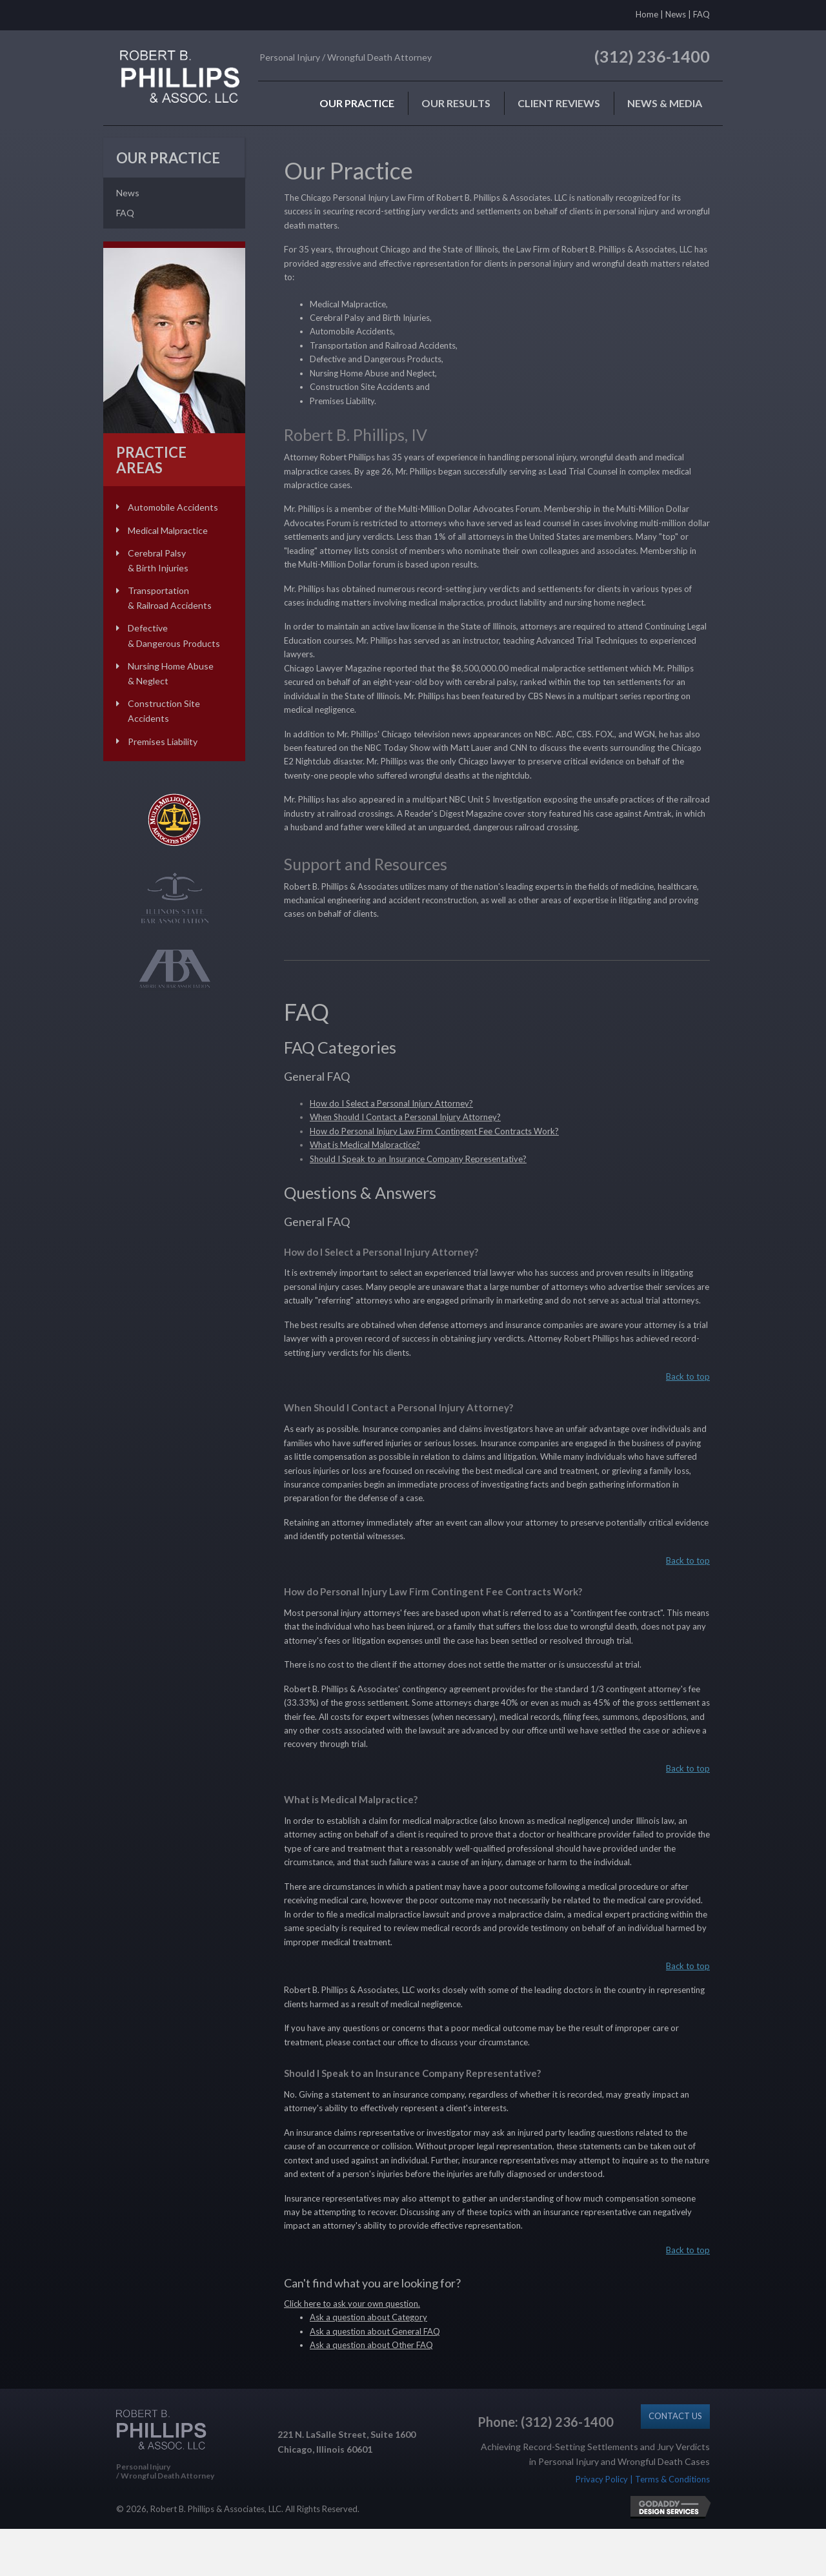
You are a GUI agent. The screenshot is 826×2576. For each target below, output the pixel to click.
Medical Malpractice (168, 530)
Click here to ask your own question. (352, 2303)
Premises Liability (162, 741)
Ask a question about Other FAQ (371, 2345)
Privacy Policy (602, 2479)
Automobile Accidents (173, 507)
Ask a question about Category (368, 2317)
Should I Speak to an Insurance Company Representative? (418, 1159)
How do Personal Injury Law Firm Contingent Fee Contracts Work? (434, 1131)
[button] (675, 2416)
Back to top (688, 1376)
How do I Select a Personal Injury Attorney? (391, 1103)
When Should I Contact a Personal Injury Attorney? (405, 1117)
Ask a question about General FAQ (375, 2331)
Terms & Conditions (672, 2479)
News (675, 14)
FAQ (701, 14)
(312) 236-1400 (652, 56)
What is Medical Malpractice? (365, 1145)
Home (647, 14)
